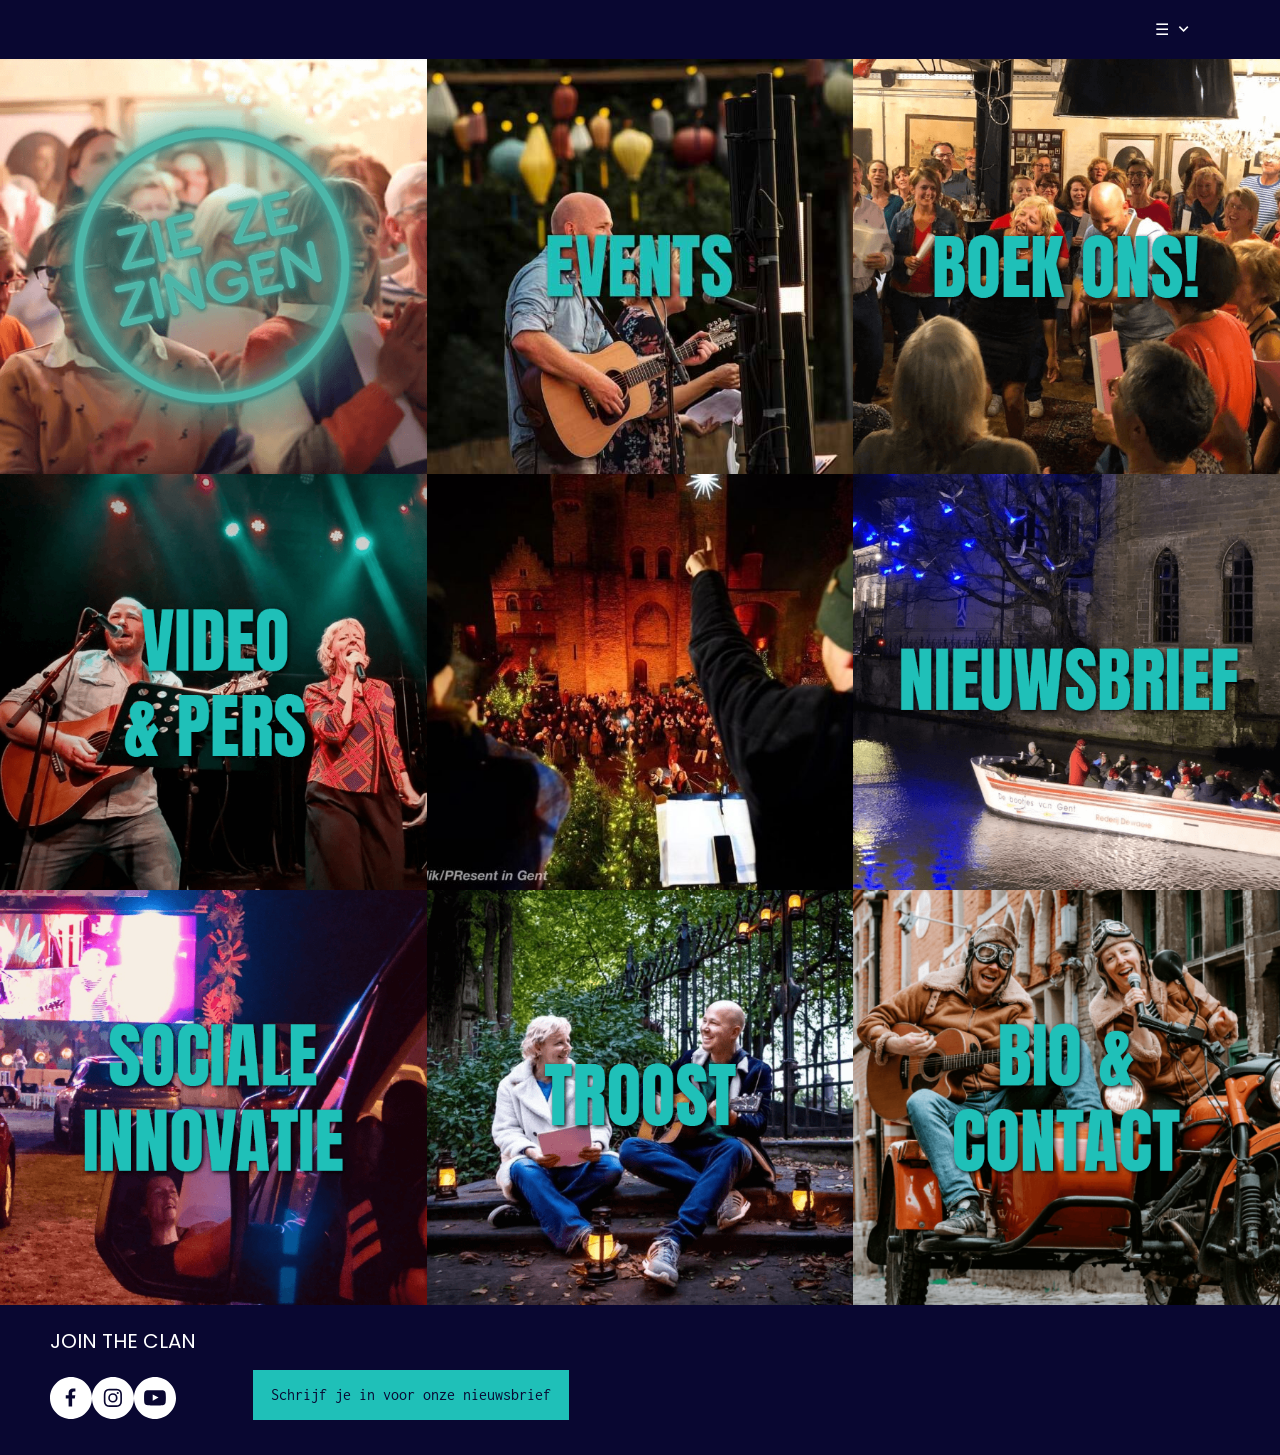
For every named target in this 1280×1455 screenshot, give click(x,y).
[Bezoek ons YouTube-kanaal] (155, 1398)
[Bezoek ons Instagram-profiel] (113, 1398)
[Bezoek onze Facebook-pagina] (71, 1398)
